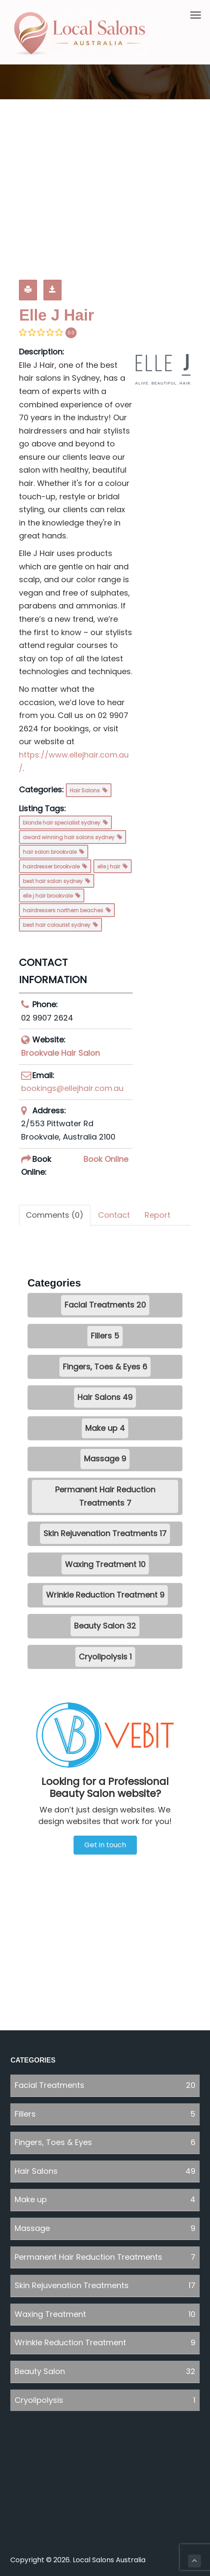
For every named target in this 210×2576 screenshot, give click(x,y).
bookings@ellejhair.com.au (72, 1088)
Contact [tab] (114, 1215)
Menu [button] (190, 15)
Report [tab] (157, 1215)
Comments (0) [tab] (54, 1215)
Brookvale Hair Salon (60, 1053)
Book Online (105, 1159)
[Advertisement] (105, 187)
